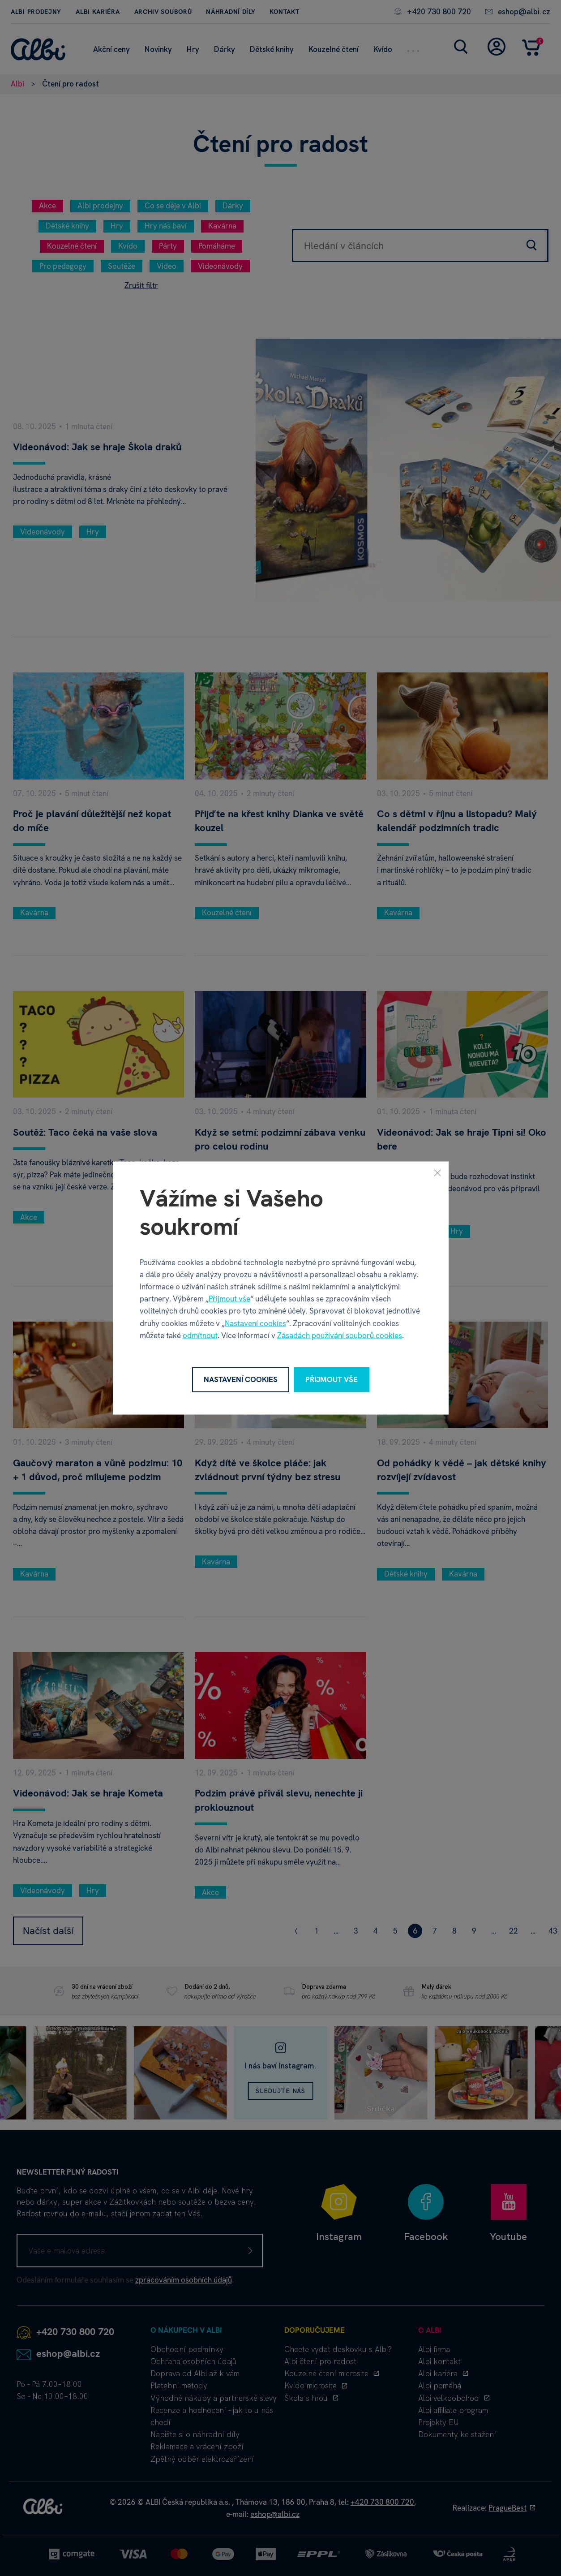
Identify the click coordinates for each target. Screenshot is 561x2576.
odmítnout (200, 1335)
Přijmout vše (229, 1299)
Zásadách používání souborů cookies (339, 1335)
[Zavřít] (437, 1172)
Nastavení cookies (255, 1323)
